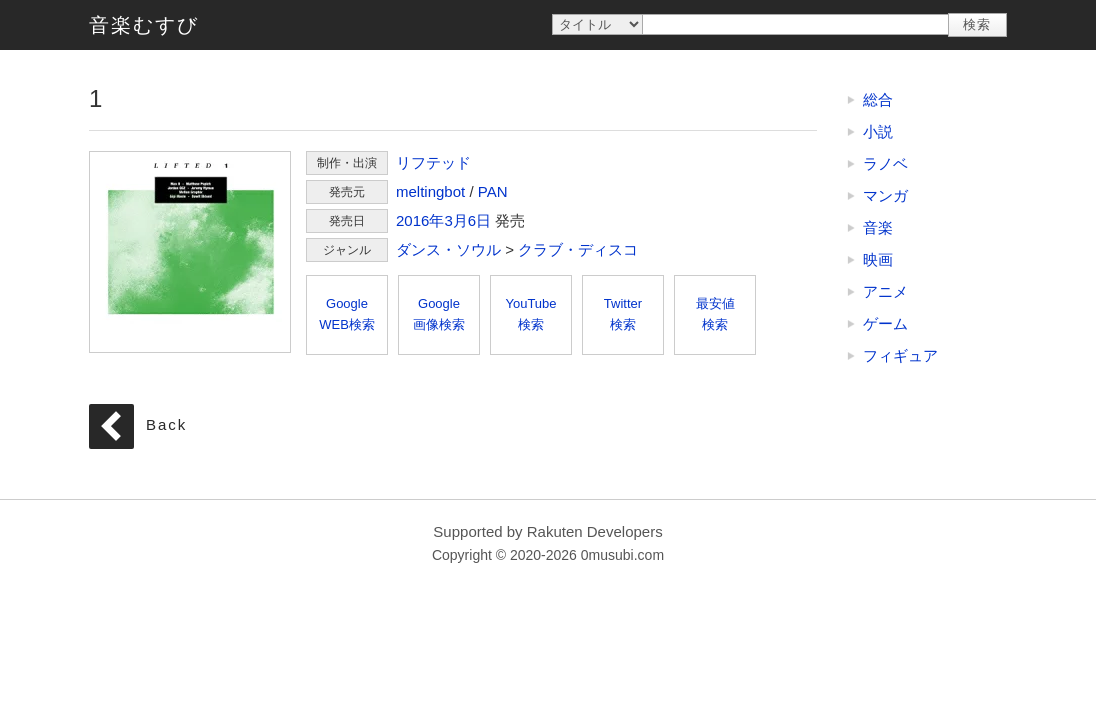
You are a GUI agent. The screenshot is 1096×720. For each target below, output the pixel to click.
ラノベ (885, 163)
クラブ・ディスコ (578, 249)
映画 (878, 259)
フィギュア (900, 355)
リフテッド (433, 162)
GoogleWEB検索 (347, 314)
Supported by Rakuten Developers (547, 531)
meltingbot (430, 191)
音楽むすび (144, 25)
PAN (493, 191)
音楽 (878, 227)
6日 (479, 220)
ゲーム (885, 323)
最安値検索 (715, 314)
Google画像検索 (439, 314)
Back (166, 424)
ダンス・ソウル (448, 249)
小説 (878, 131)
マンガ (885, 195)
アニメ (885, 291)
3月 (455, 220)
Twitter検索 (623, 314)
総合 (878, 99)
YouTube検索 (530, 314)
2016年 (420, 220)
